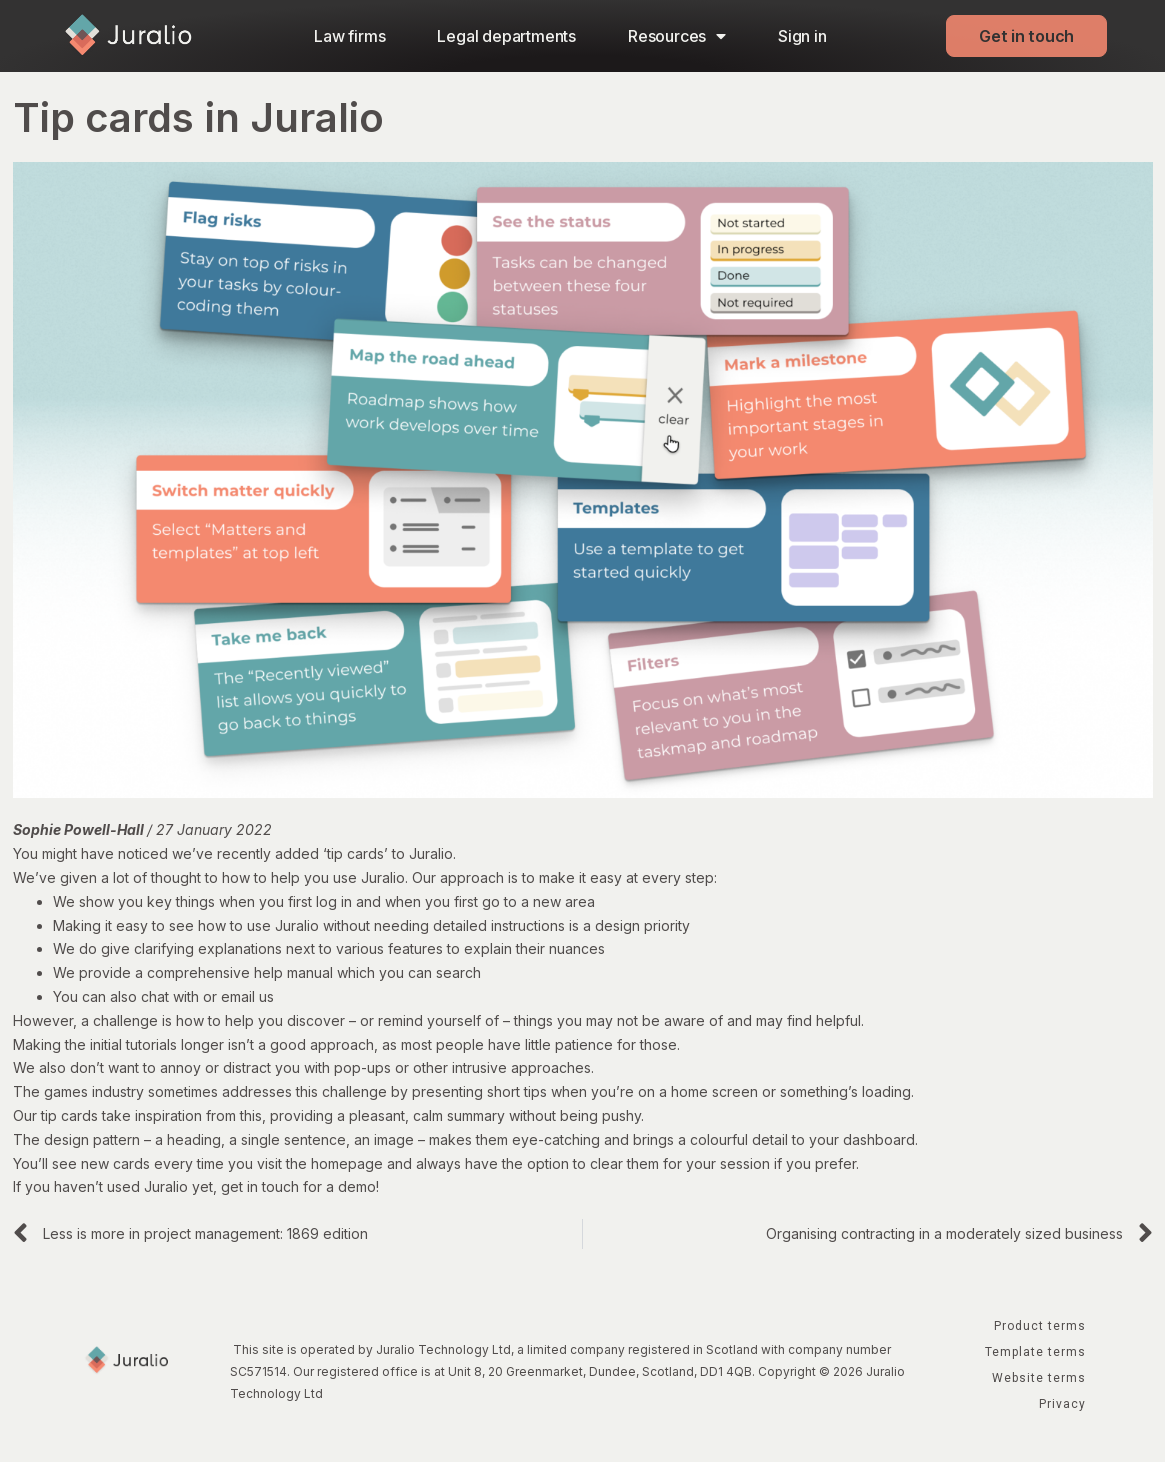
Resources (677, 36)
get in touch (260, 1186)
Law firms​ (349, 36)
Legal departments (506, 36)
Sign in (802, 36)
